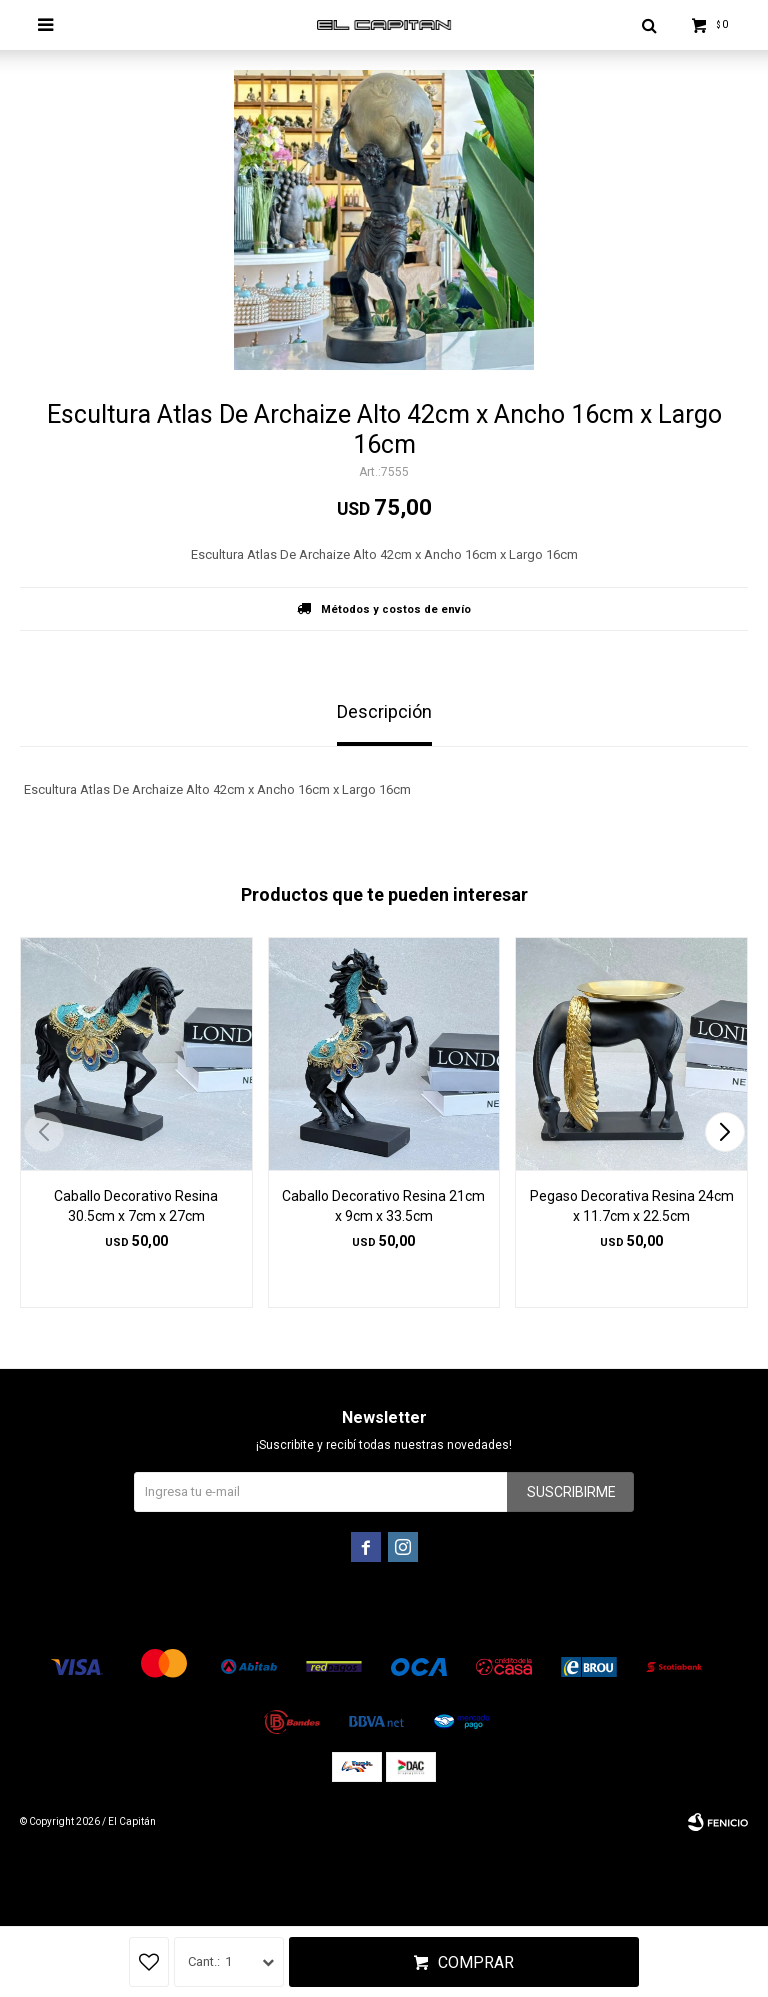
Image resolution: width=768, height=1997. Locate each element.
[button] (724, 1132)
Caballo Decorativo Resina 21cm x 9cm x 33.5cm (383, 1206)
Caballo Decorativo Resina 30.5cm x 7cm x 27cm (136, 1206)
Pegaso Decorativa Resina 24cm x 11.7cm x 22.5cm (632, 1206)
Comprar (476, 1962)
